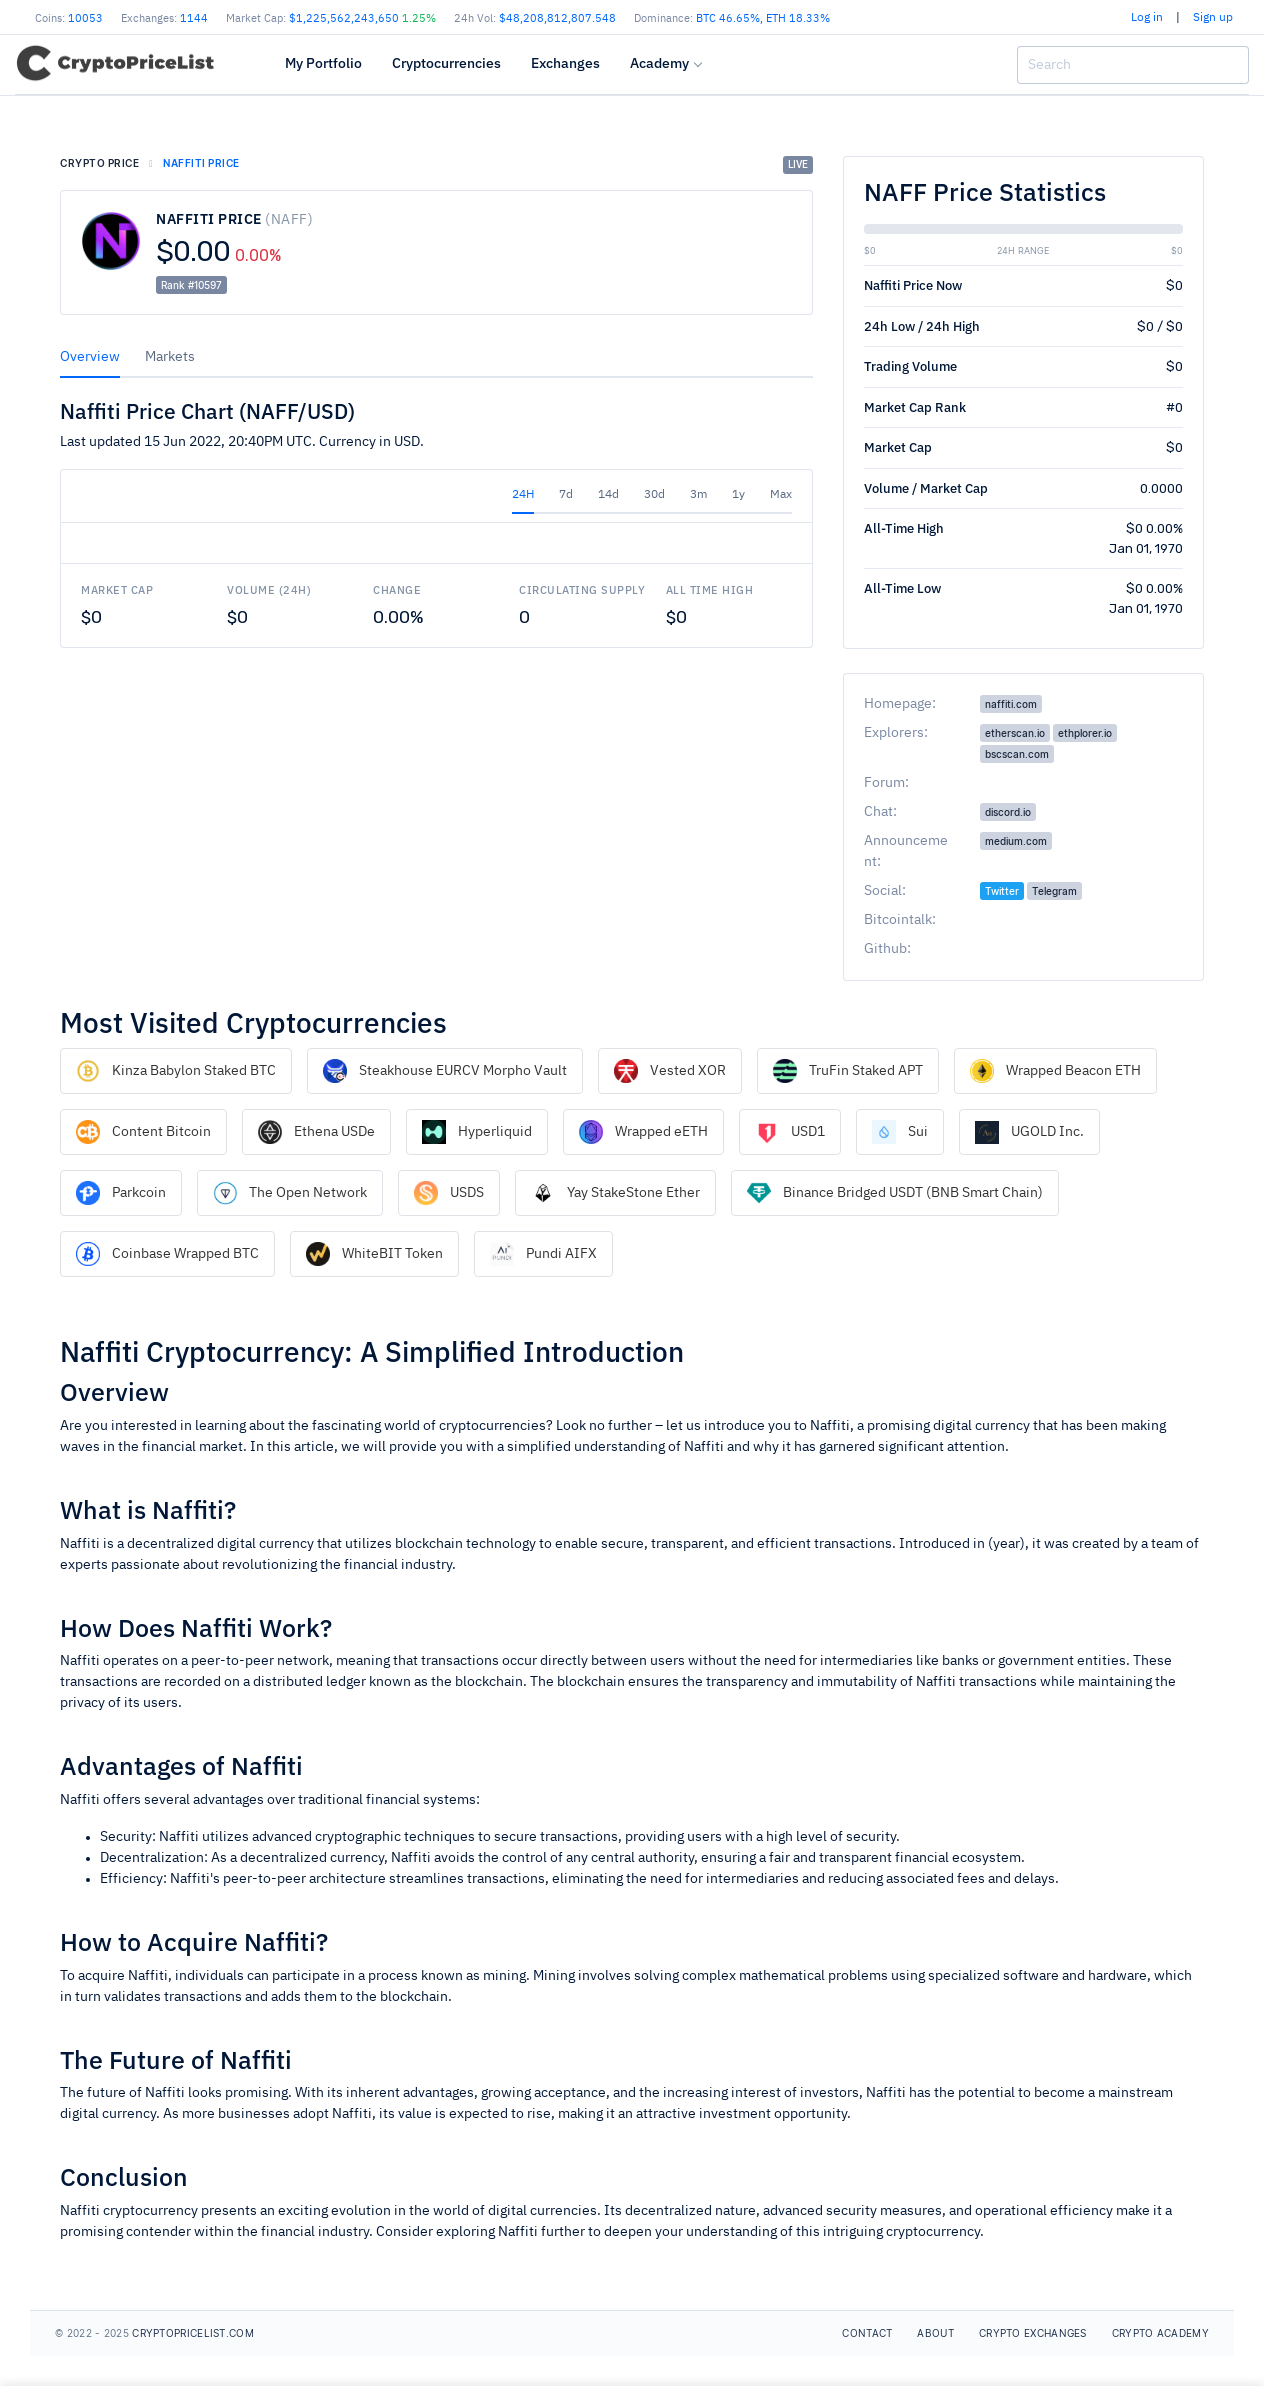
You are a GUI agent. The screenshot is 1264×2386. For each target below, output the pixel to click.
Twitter (1002, 891)
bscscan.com (1017, 754)
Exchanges (565, 63)
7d (566, 495)
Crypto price (99, 163)
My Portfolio (323, 63)
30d (654, 495)
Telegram (1054, 891)
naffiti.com (1011, 704)
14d (608, 495)
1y (738, 495)
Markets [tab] (170, 357)
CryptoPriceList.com (193, 2333)
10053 (85, 18)
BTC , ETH (763, 18)
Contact (867, 2333)
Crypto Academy (1160, 2333)
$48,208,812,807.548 (557, 18)
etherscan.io (1015, 733)
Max (781, 495)
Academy (659, 63)
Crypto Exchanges (1033, 2333)
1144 (194, 18)
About (935, 2333)
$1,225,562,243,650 (362, 18)
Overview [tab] (90, 357)
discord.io (1008, 812)
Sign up (1213, 18)
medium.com (1016, 841)
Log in (1147, 18)
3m (698, 495)
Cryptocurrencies (446, 63)
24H (523, 495)
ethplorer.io (1085, 733)
